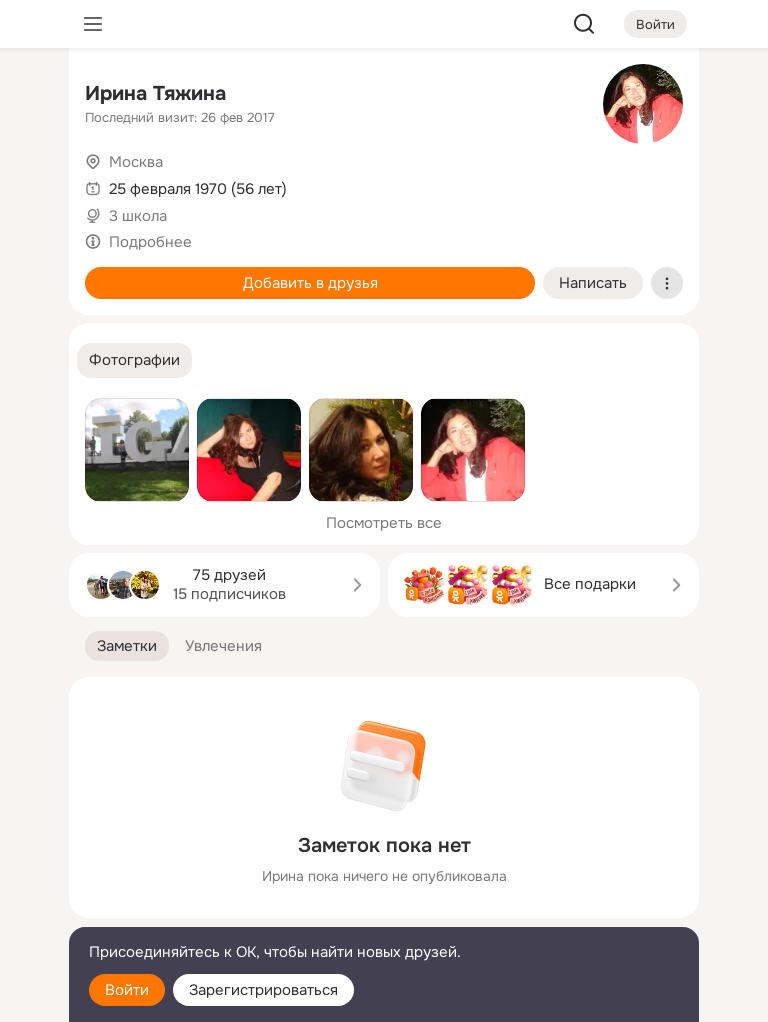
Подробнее (150, 242)
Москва (136, 162)
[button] (134, 360)
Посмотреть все (384, 523)
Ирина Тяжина (155, 93)
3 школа (138, 216)
